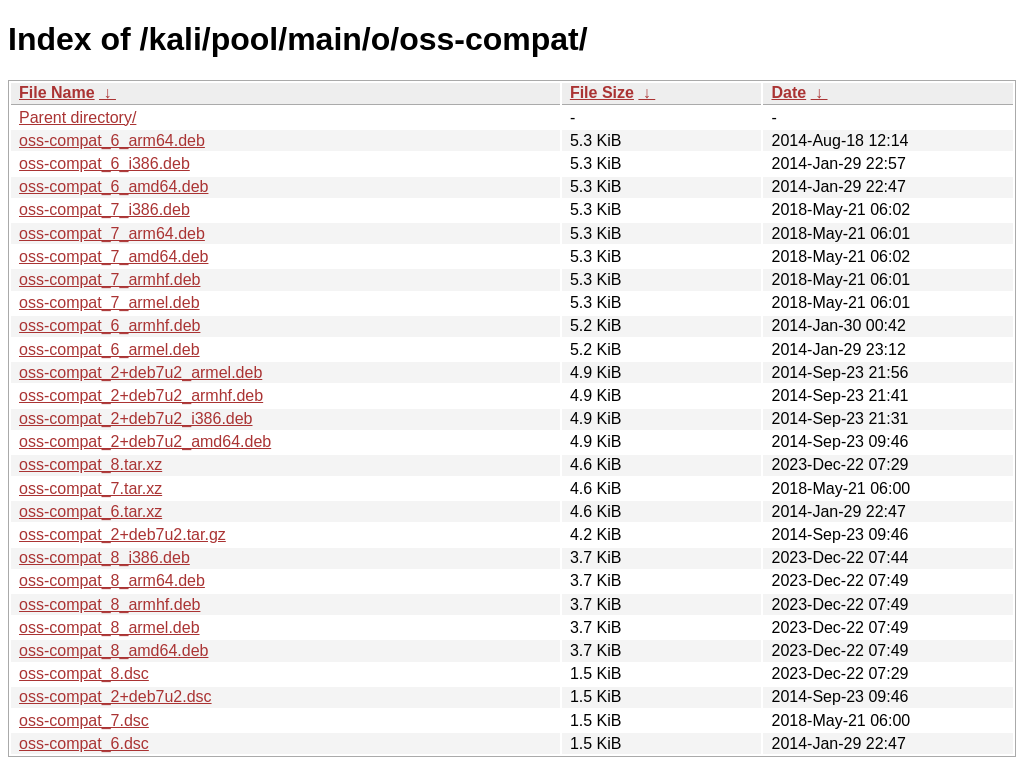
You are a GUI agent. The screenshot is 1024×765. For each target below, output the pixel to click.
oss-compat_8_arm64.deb (112, 580)
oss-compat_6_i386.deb (104, 163)
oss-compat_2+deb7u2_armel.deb (140, 372)
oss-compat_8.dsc (84, 673)
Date (788, 92)
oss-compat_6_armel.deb (109, 349)
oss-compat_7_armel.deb (109, 302)
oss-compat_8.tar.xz (90, 464)
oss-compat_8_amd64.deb (113, 650)
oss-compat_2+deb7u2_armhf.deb (141, 395)
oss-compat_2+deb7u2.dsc (115, 696)
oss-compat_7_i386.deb (104, 209)
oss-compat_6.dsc (84, 743)
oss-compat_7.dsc (84, 720)
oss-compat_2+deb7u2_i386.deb (136, 418)
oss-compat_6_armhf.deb (109, 325)
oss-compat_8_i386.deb (104, 557)
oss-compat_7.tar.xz (90, 488)
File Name (57, 92)
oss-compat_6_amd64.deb (113, 186)
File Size (602, 92)
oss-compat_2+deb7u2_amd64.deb (145, 441)
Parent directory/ (77, 117)
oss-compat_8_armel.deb (109, 627)
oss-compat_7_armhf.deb (109, 279)
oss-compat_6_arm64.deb (112, 140)
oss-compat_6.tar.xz (90, 511)
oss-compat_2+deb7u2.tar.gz (122, 534)
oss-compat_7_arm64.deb (112, 233)
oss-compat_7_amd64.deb (113, 256)
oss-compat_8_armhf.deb (109, 604)
